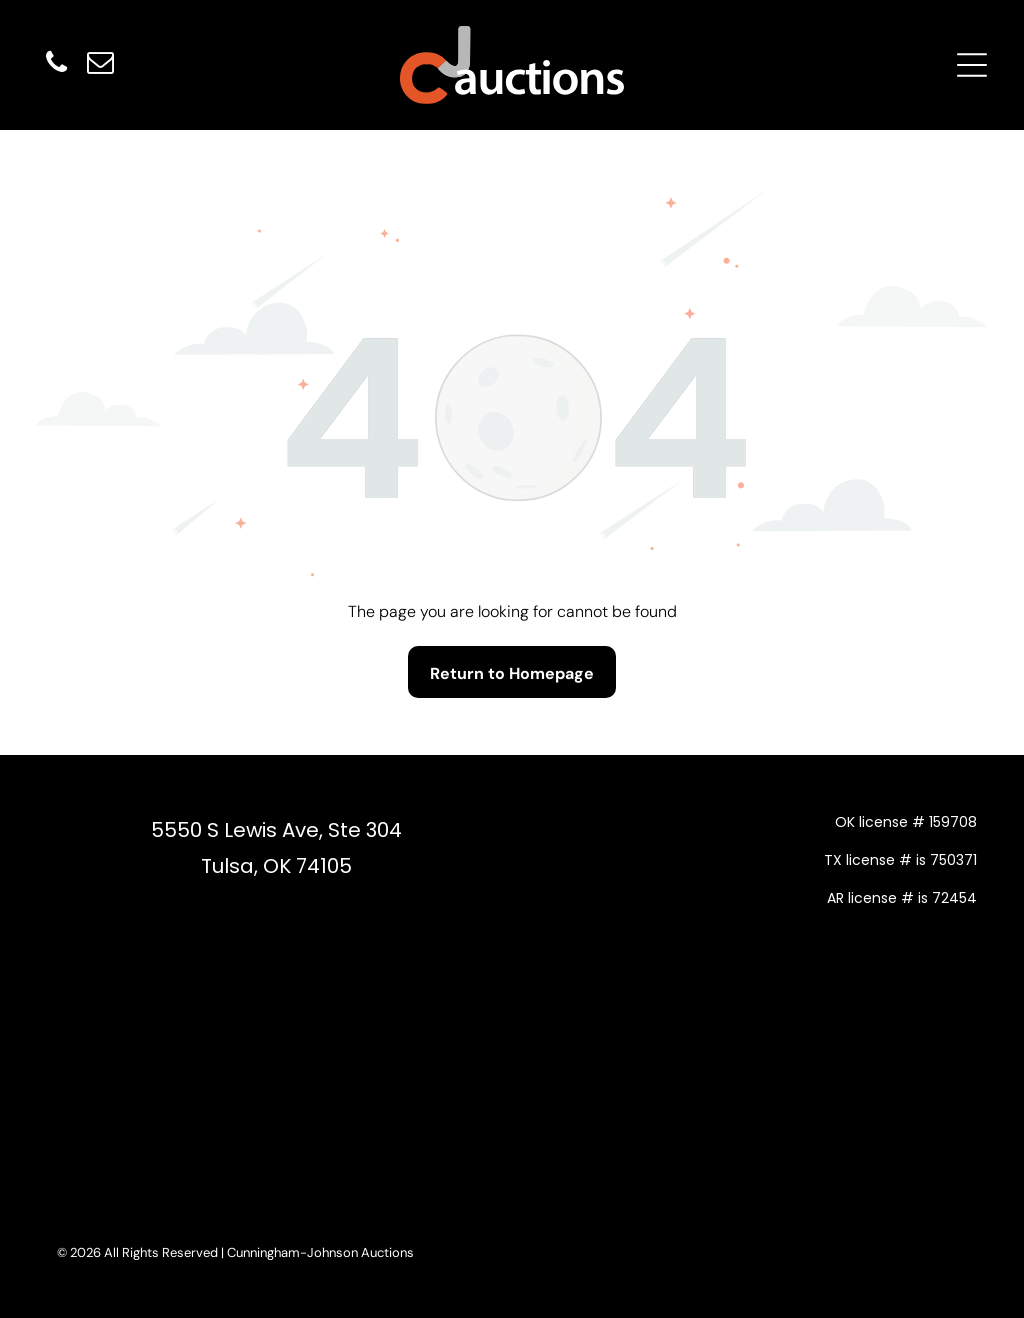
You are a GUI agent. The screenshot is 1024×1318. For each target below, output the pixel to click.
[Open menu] (972, 65)
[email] (100, 65)
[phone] (56, 65)
